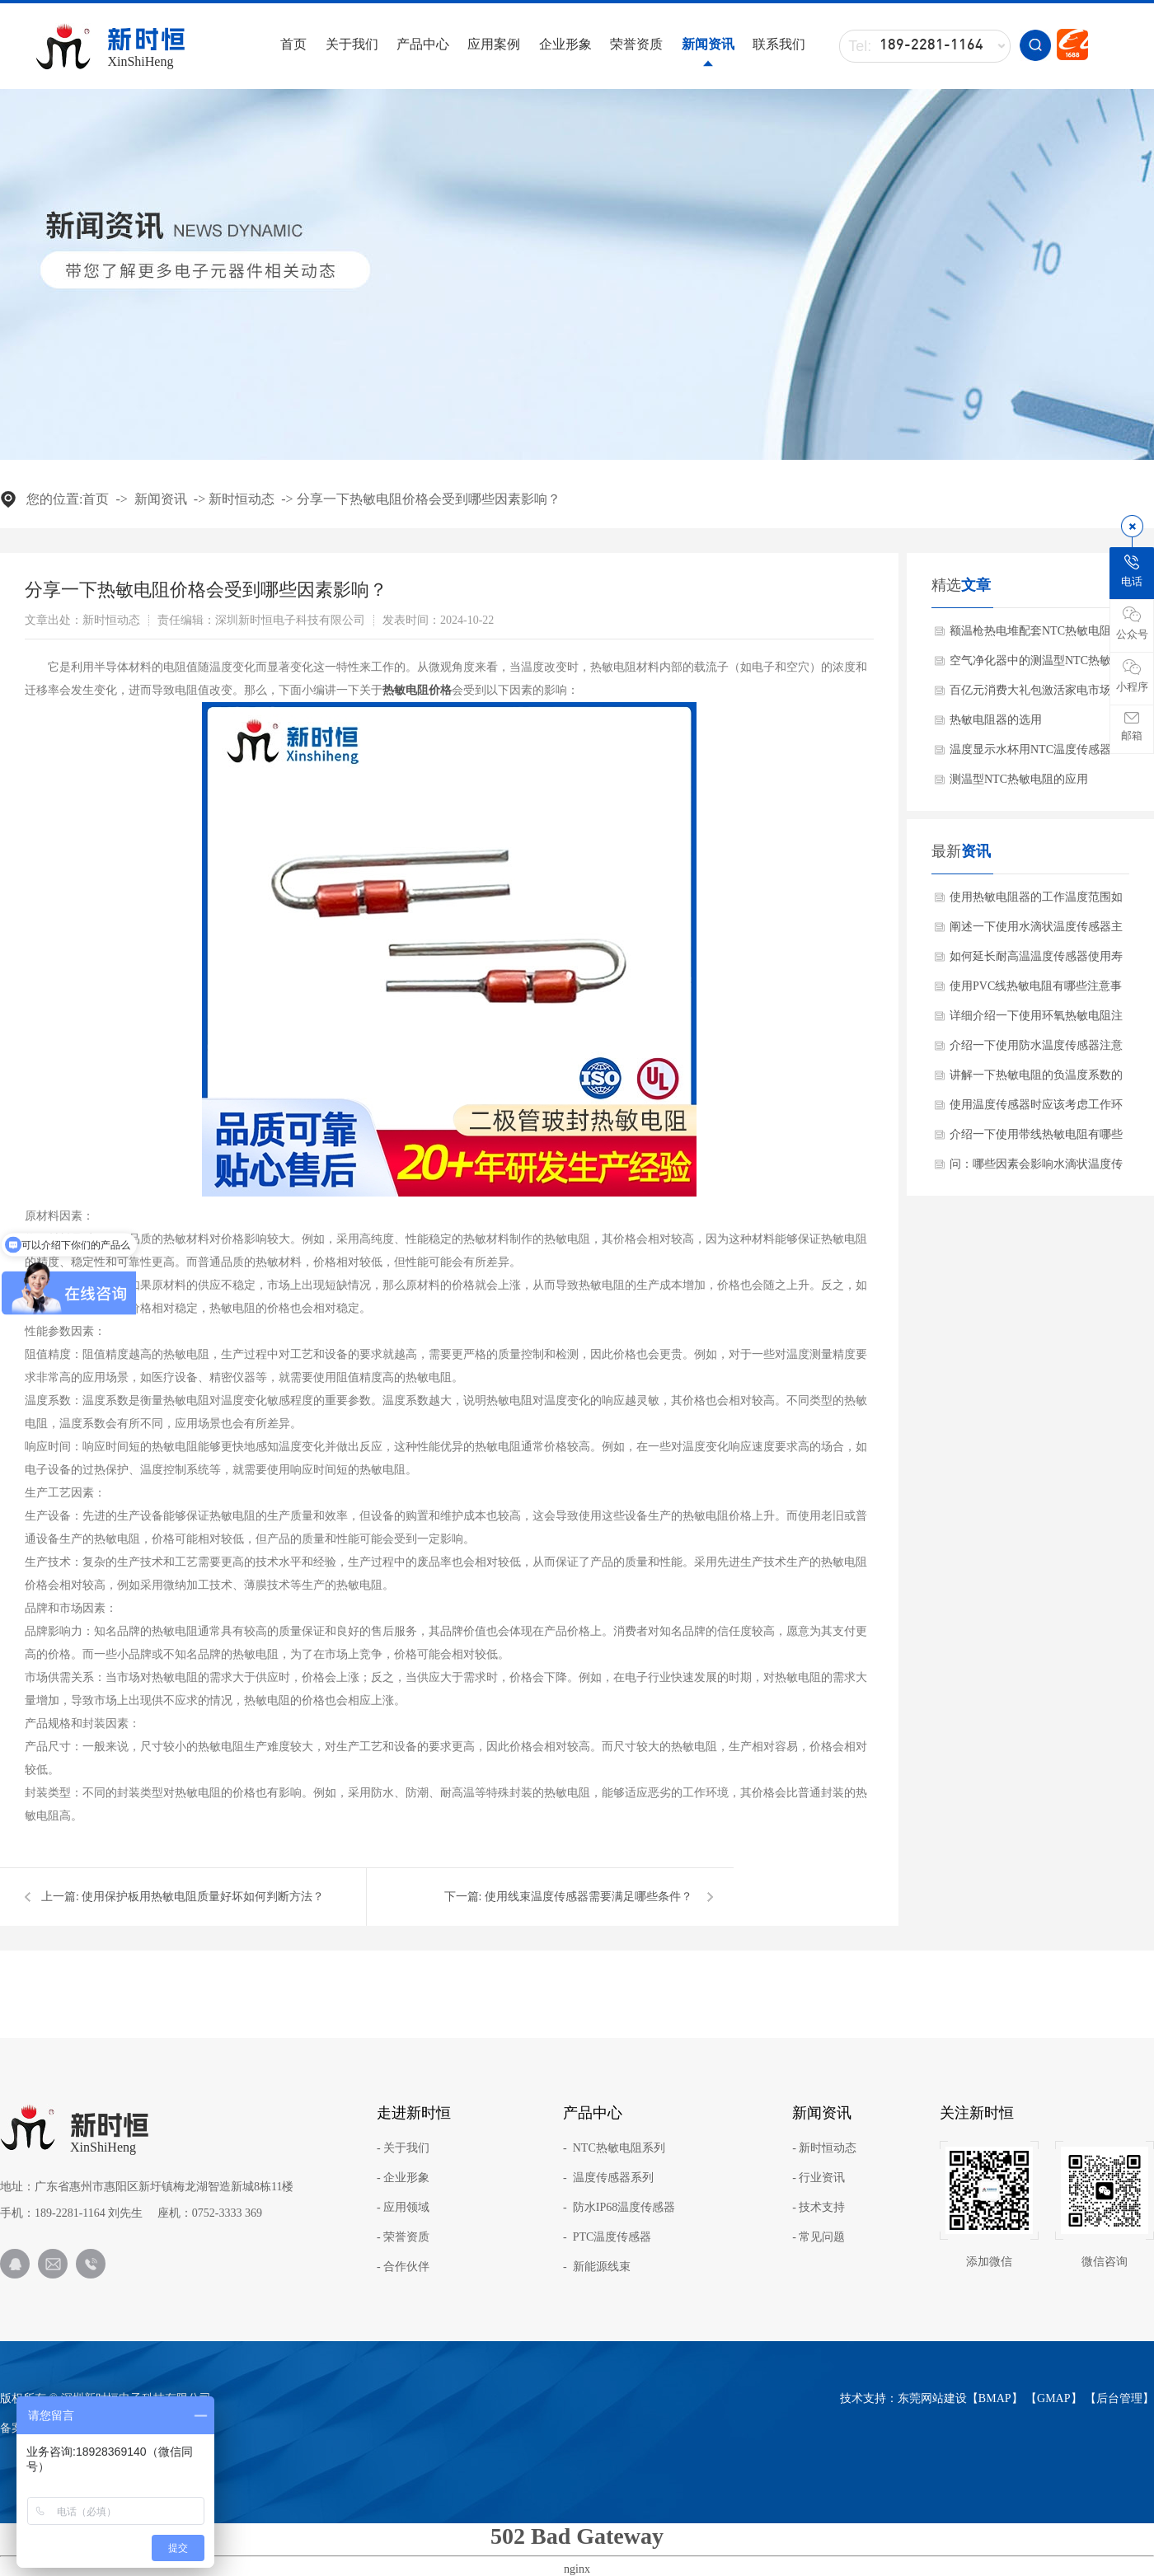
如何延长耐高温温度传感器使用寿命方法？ (1036, 961)
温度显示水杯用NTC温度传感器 (1030, 749)
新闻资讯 (708, 44)
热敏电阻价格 (417, 690)
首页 (293, 44)
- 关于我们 (403, 2148)
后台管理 (1119, 2398)
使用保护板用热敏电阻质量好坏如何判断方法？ (203, 1896)
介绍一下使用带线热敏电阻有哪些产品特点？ (1036, 1139)
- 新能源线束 (597, 2267)
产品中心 (422, 44)
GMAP (1053, 2398)
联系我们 (779, 44)
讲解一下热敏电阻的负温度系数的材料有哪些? (1036, 1079)
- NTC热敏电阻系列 (614, 2148)
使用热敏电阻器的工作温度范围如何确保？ (1036, 901)
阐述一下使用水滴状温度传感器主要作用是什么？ (1036, 931)
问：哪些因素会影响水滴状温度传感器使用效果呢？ (1036, 1168)
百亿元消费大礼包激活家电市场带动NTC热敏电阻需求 (1036, 694)
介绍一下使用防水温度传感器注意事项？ (1036, 1050)
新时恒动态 (241, 499)
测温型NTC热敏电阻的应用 (1019, 779)
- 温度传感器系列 (608, 2178)
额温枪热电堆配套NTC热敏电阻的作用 (1036, 635)
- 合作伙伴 (403, 2267)
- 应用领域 (403, 2207)
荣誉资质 (636, 44)
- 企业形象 (403, 2178)
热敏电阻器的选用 (996, 720)
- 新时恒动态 (824, 2148)
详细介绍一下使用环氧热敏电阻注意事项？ (1036, 1020)
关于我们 (352, 44)
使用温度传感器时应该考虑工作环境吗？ (1036, 1109)
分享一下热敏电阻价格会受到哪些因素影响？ (429, 499)
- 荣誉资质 (403, 2237)
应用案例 (493, 44)
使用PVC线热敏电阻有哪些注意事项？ (1036, 990)
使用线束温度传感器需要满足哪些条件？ (588, 1896)
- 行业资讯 (818, 2178)
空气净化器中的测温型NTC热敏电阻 (1036, 665)
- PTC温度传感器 (607, 2237)
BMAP (994, 2398)
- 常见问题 (818, 2237)
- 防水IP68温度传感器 (619, 2207)
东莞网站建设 (932, 2398)
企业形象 (565, 44)
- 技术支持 (818, 2207)
